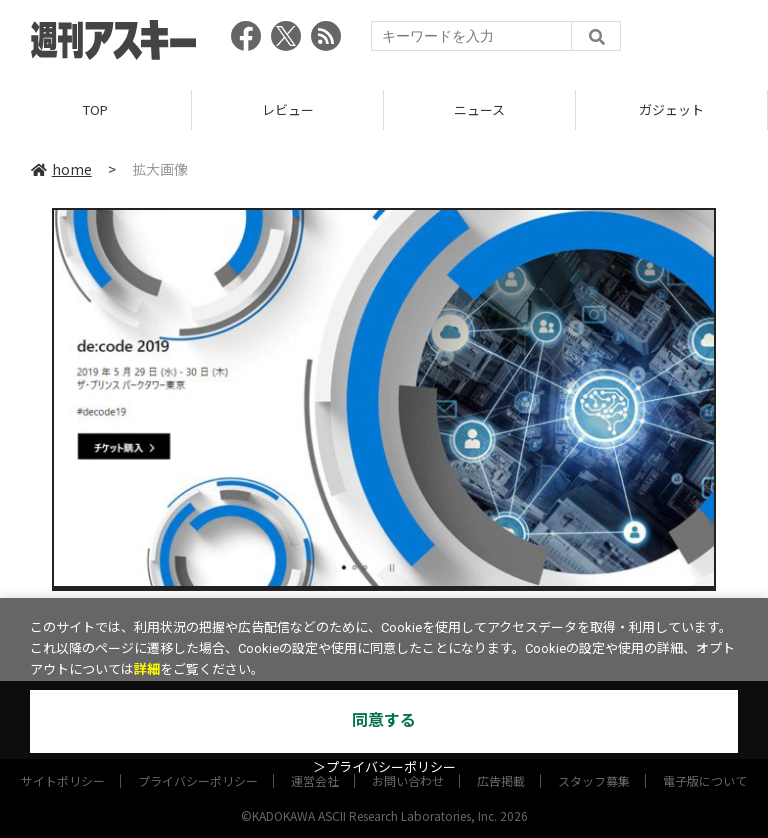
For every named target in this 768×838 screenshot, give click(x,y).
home (61, 169)
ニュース (479, 109)
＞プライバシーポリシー (384, 767)
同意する (384, 720)
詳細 (147, 669)
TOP (95, 109)
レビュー (288, 109)
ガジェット (671, 109)
